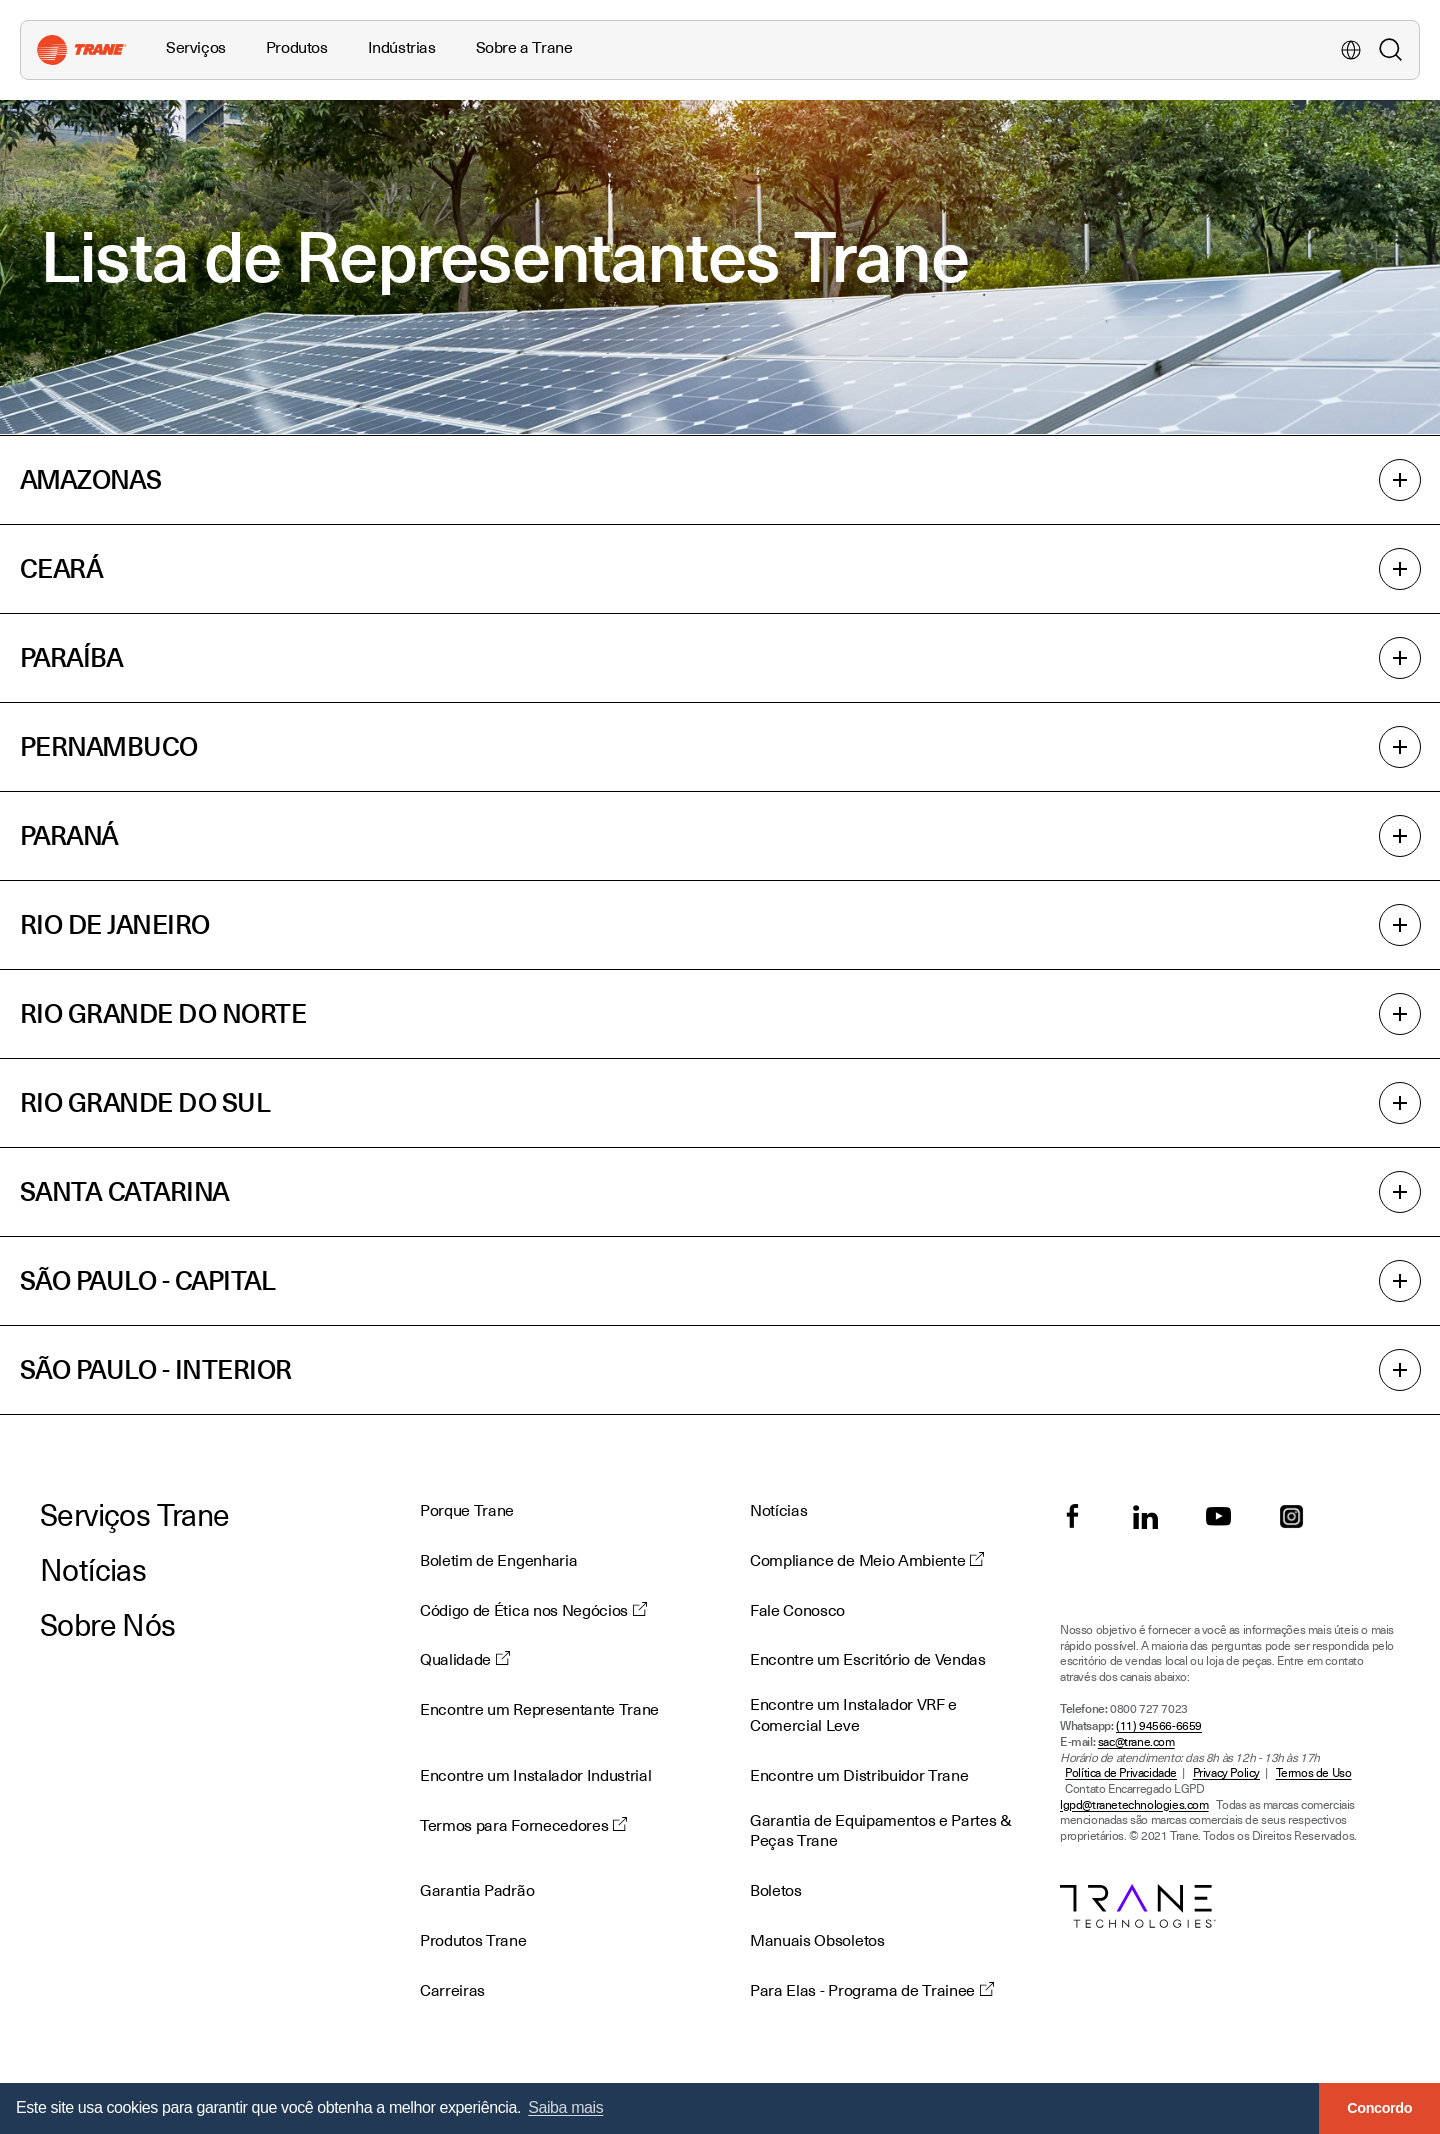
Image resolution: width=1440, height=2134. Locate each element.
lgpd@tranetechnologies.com (1134, 1805)
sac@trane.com (1136, 1742)
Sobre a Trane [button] (524, 48)
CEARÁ (720, 569)
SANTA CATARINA (720, 1192)
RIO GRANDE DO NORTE (720, 1014)
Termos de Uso (1314, 1773)
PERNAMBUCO (720, 747)
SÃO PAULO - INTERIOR (720, 1370)
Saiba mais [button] (565, 2107)
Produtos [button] (297, 48)
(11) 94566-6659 (1159, 1726)
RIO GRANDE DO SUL (720, 1103)
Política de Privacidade (1121, 1773)
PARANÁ (720, 836)
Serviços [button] (196, 48)
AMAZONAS (720, 480)
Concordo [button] (1379, 2108)
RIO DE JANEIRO (720, 925)
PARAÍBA (720, 658)
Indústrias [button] (402, 48)
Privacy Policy (1226, 1773)
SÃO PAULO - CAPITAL (720, 1281)
